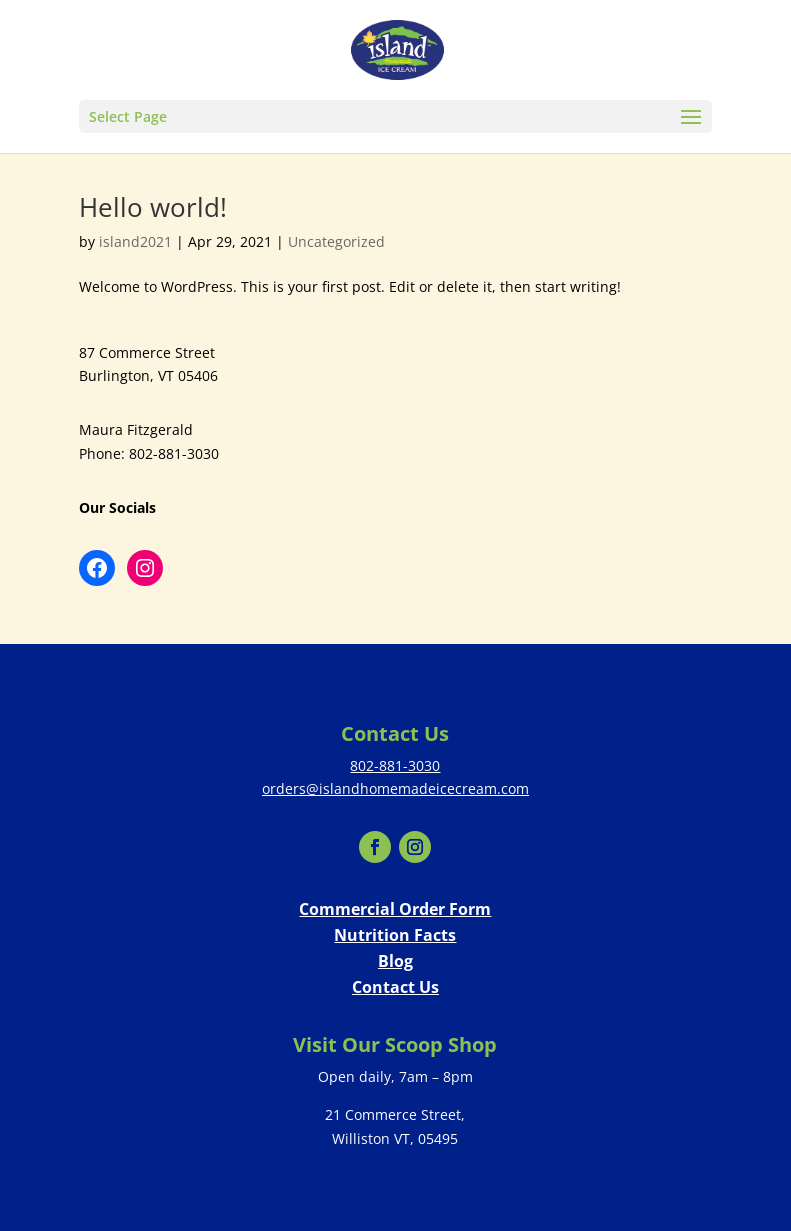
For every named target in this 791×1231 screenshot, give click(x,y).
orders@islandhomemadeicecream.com (395, 788)
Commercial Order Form (395, 909)
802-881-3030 (395, 765)
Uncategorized (336, 241)
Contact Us (395, 987)
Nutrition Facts (395, 935)
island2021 (135, 241)
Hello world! (153, 207)
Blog (395, 961)
